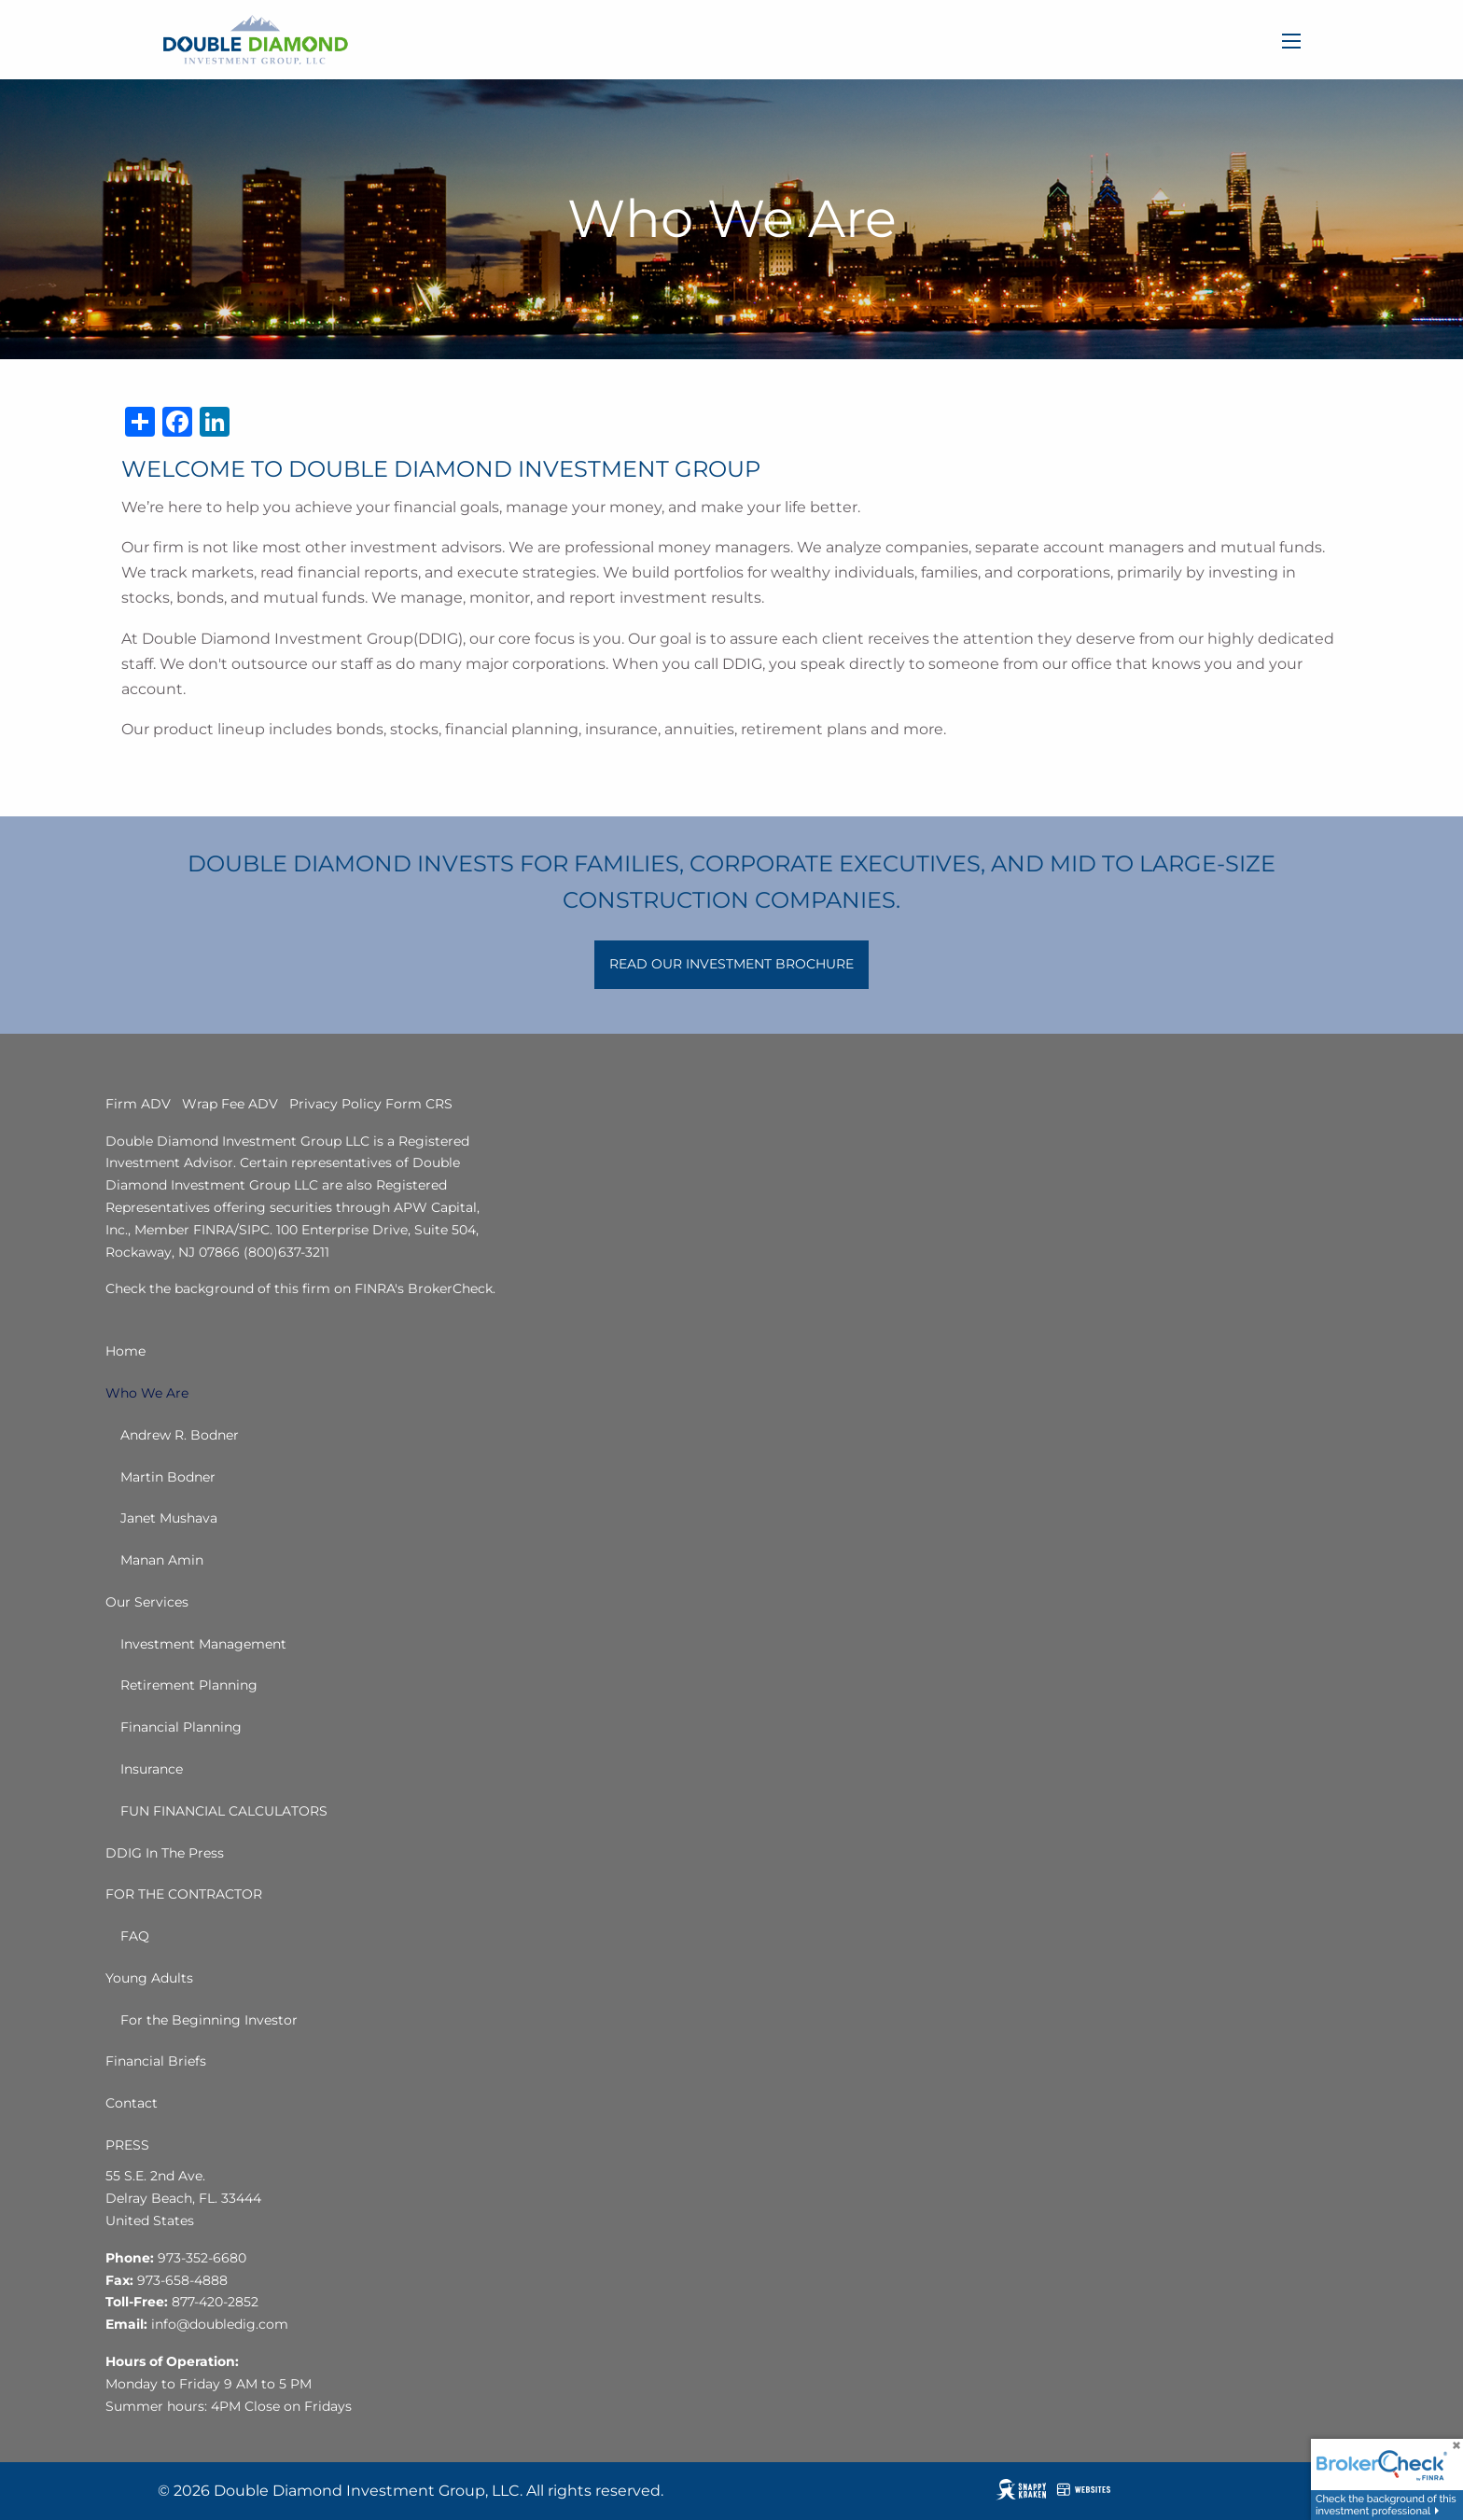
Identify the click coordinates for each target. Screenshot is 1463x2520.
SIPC (254, 1229)
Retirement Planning (189, 1685)
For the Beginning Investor (209, 2020)
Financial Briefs (155, 2061)
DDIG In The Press (164, 1853)
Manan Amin (161, 1560)
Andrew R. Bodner (179, 1435)
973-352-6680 (202, 2257)
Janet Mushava (168, 1518)
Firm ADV (138, 1103)
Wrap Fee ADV (230, 1103)
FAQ (134, 1936)
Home (125, 1351)
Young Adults (149, 1978)
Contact (131, 2103)
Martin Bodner (168, 1477)
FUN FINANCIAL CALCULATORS (223, 1811)
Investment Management (203, 1644)
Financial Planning (181, 1727)
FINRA (213, 1229)
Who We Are (146, 1393)
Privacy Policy (335, 1103)
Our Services (146, 1602)
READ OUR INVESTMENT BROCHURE (731, 963)
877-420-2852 (215, 2301)
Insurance (151, 1769)
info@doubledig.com (219, 2324)
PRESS (127, 2145)
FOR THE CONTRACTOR (183, 1894)
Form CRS (419, 1103)
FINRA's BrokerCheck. (425, 1288)
